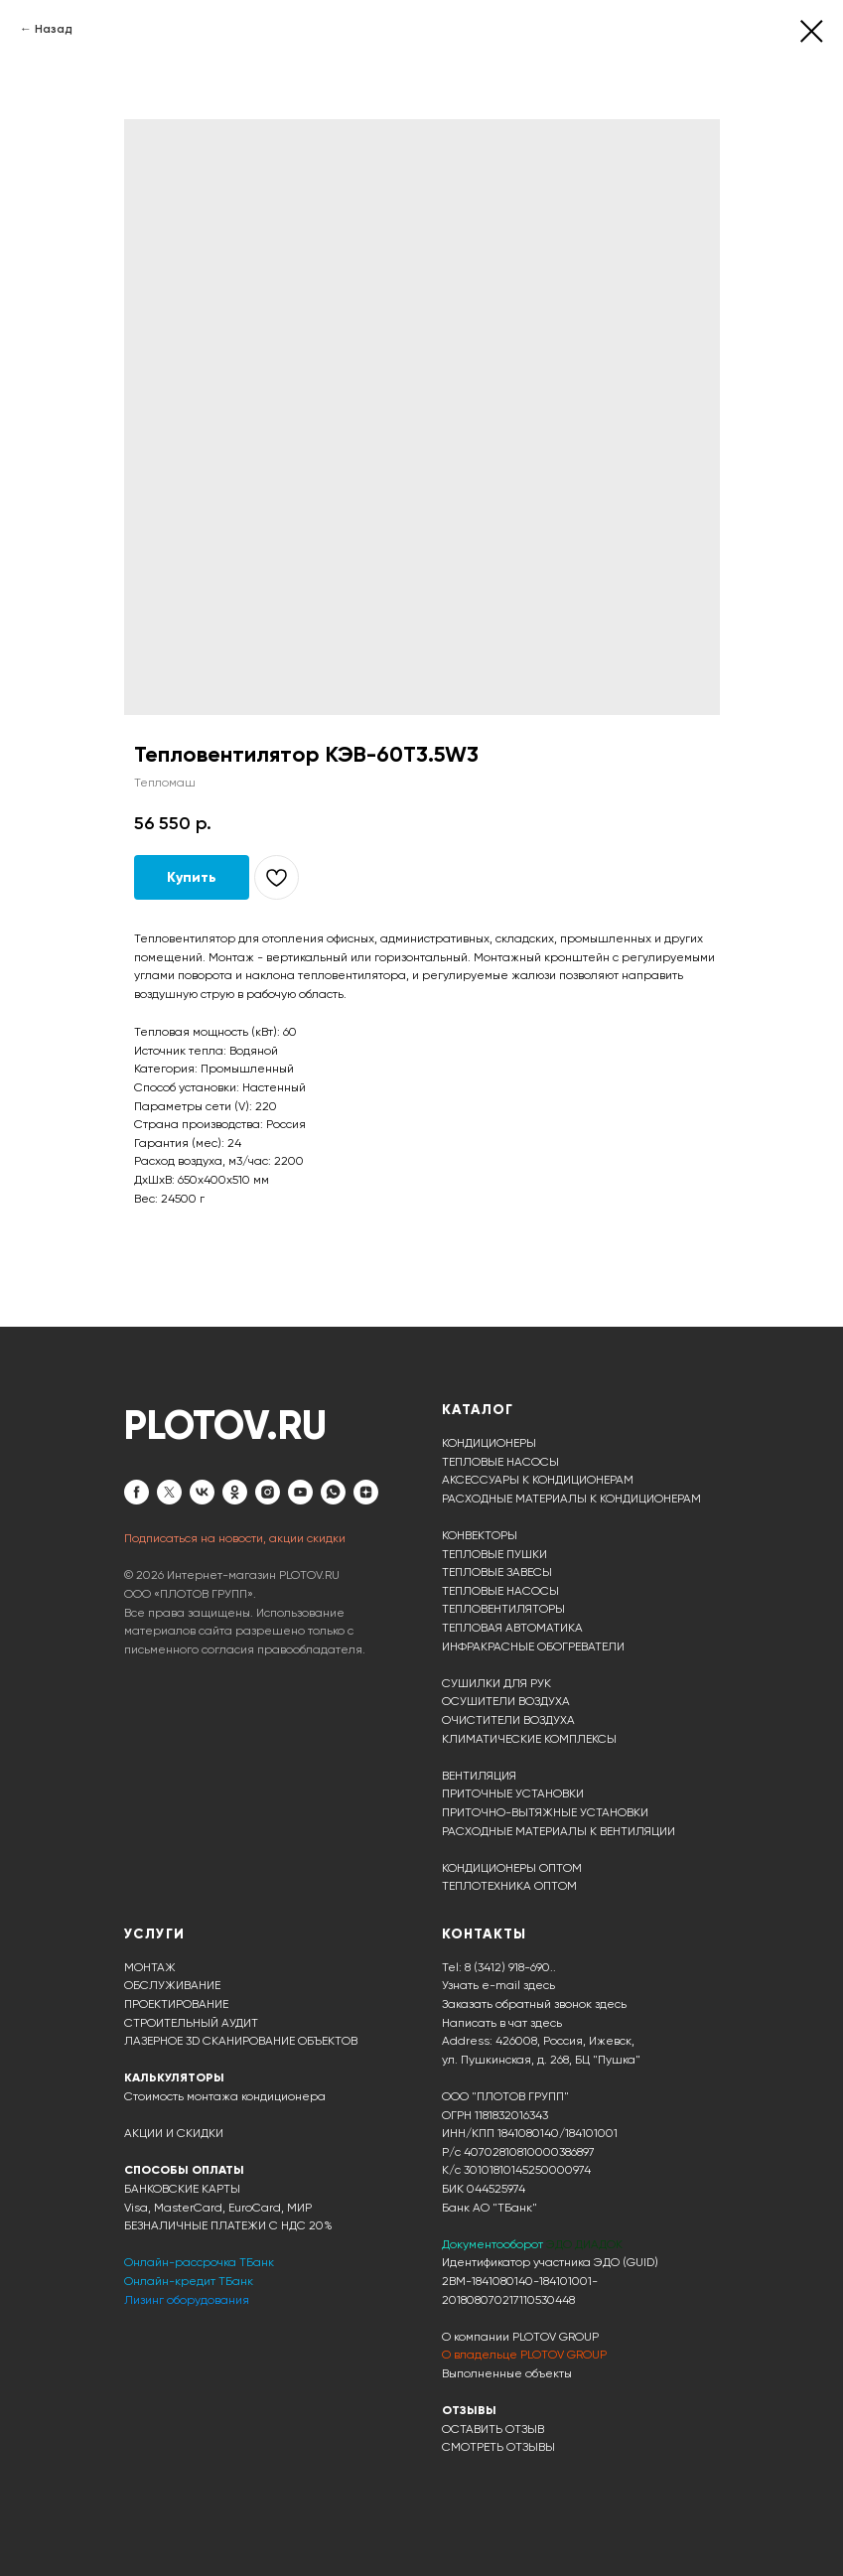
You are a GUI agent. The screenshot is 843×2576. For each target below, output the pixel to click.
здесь (546, 2023)
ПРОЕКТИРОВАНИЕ (176, 2004)
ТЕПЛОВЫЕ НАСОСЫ (500, 1462)
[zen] (365, 1492)
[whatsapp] (333, 1492)
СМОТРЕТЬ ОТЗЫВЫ (498, 2447)
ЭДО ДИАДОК (584, 2244)
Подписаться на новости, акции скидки (235, 1538)
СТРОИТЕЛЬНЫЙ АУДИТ (191, 2023)
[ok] (234, 1492)
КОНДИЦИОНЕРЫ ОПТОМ (512, 1868)
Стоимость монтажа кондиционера (225, 2096)
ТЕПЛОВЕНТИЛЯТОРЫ (503, 1609)
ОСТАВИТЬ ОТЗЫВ (493, 2429)
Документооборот (494, 2244)
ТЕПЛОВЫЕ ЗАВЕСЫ (497, 1572)
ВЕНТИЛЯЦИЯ (479, 1776)
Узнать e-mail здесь (498, 1985)
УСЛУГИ (154, 1934)
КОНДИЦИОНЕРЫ (489, 1443)
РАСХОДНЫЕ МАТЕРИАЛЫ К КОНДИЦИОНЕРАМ (571, 1498)
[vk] (202, 1492)
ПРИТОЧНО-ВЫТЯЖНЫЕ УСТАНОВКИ (545, 1812)
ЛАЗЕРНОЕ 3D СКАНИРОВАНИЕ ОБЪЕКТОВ (240, 2041)
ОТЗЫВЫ (469, 2410)
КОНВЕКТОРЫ (479, 1535)
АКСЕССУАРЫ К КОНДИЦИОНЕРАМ (537, 1480)
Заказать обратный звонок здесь (534, 2004)
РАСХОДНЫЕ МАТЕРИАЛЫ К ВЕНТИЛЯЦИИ (558, 1831)
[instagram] (267, 1492)
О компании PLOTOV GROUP (520, 2337)
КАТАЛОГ (477, 1409)
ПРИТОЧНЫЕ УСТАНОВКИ (513, 1793)
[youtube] (300, 1492)
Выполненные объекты (507, 2373)
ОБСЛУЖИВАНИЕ (172, 1985)
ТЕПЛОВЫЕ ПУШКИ (494, 1554)
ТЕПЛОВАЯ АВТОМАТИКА (512, 1628)
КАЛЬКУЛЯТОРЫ (174, 2077)
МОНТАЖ (150, 1967)
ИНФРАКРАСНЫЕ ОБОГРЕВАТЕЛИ (533, 1646)
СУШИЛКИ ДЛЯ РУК (496, 1683)
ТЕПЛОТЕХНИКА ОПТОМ (509, 1886)
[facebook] (136, 1492)
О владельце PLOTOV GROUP (524, 2354)
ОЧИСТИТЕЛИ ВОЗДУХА (508, 1720)
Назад (53, 29)
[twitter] (169, 1492)
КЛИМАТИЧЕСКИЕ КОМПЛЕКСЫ (529, 1739)
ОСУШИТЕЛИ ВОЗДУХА (506, 1701)
